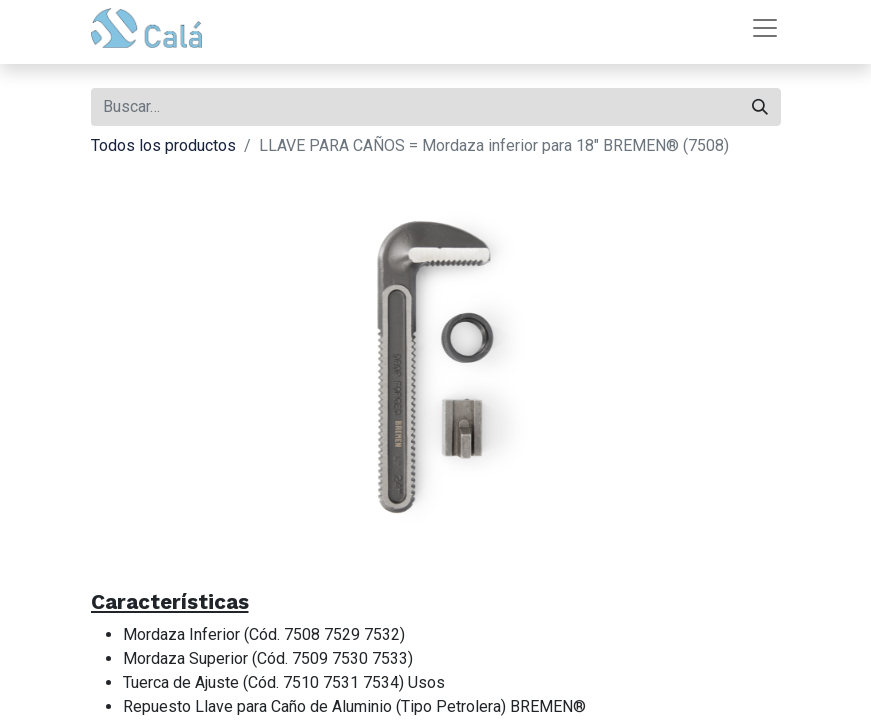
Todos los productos (163, 145)
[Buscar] (760, 107)
